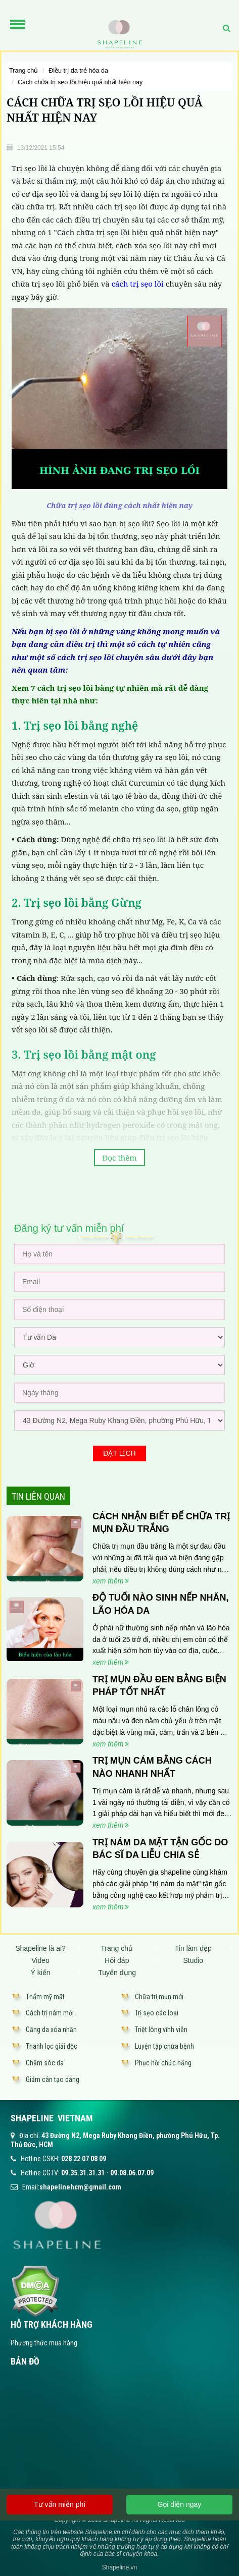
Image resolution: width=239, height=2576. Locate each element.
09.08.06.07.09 (132, 2173)
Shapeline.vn (119, 2567)
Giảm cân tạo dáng (52, 2079)
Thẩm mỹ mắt (45, 1997)
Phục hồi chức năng (163, 2063)
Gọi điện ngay (179, 2504)
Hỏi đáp (117, 1960)
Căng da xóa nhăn (51, 2029)
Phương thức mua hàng (44, 2343)
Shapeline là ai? (40, 1948)
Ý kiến (41, 1972)
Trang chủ (23, 70)
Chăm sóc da (45, 2063)
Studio (193, 1960)
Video (40, 1960)
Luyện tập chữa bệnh (164, 2046)
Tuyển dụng (117, 1972)
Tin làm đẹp (193, 1948)
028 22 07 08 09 (83, 2159)
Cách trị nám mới (50, 2013)
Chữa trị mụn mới (159, 1997)
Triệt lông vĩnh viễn (161, 2029)
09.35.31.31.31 (83, 2173)
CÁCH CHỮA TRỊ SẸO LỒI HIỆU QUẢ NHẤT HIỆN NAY (80, 82)
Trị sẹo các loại (156, 2013)
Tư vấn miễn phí (59, 2504)
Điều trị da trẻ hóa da (78, 70)
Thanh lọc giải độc (51, 2046)
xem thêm (110, 1581)
